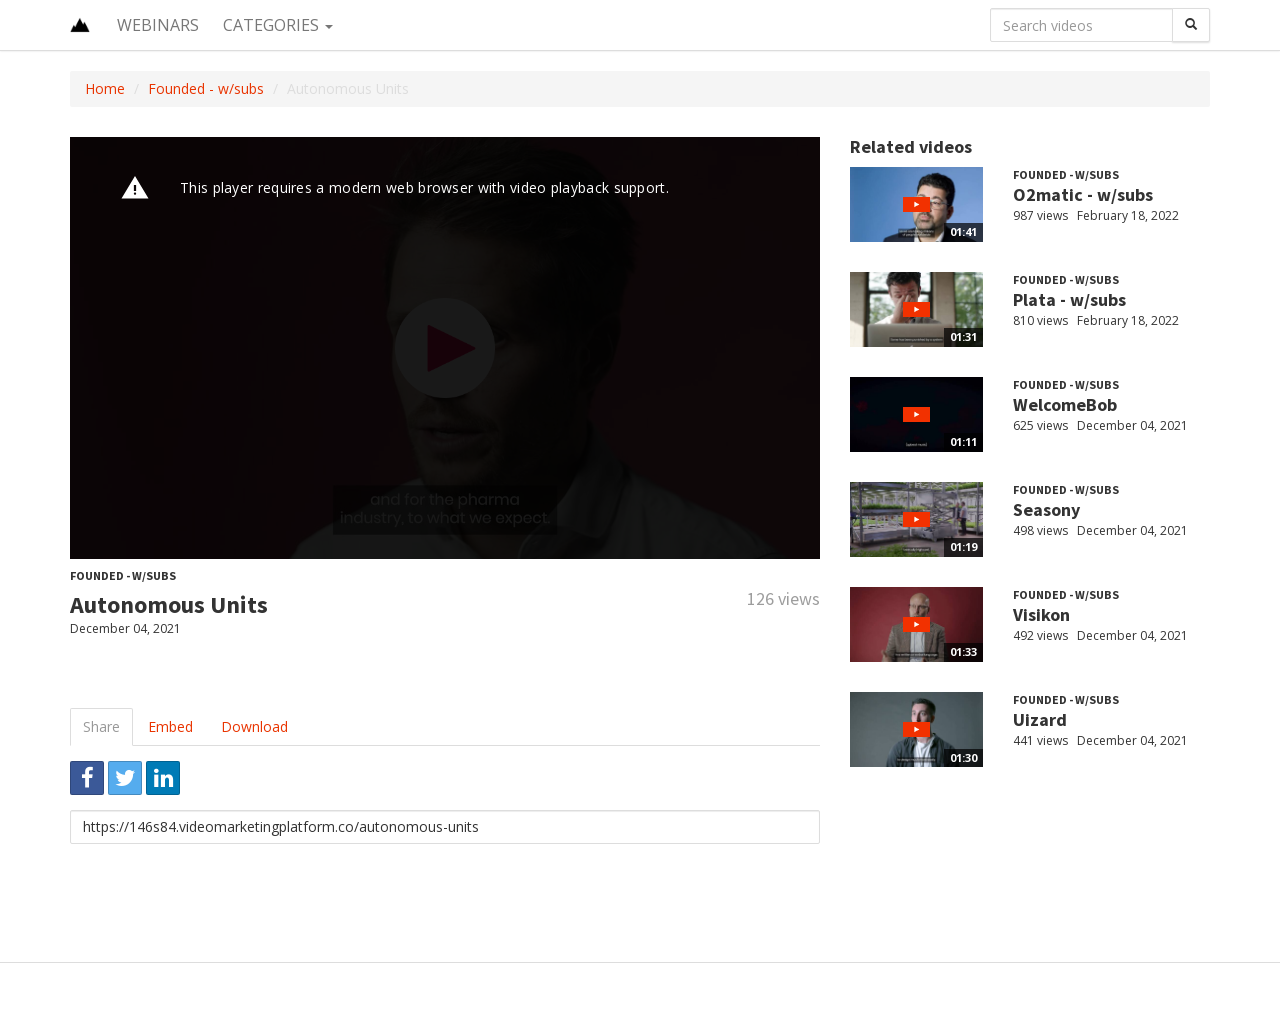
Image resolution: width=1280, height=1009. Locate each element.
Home (105, 88)
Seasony (1046, 509)
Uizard (1040, 719)
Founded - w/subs (206, 88)
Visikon (1041, 614)
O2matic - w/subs (1083, 194)
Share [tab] (101, 726)
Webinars (158, 25)
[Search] (1191, 25)
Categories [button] (278, 25)
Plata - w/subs (1069, 299)
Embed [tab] (170, 726)
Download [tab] (254, 726)
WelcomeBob (1065, 404)
